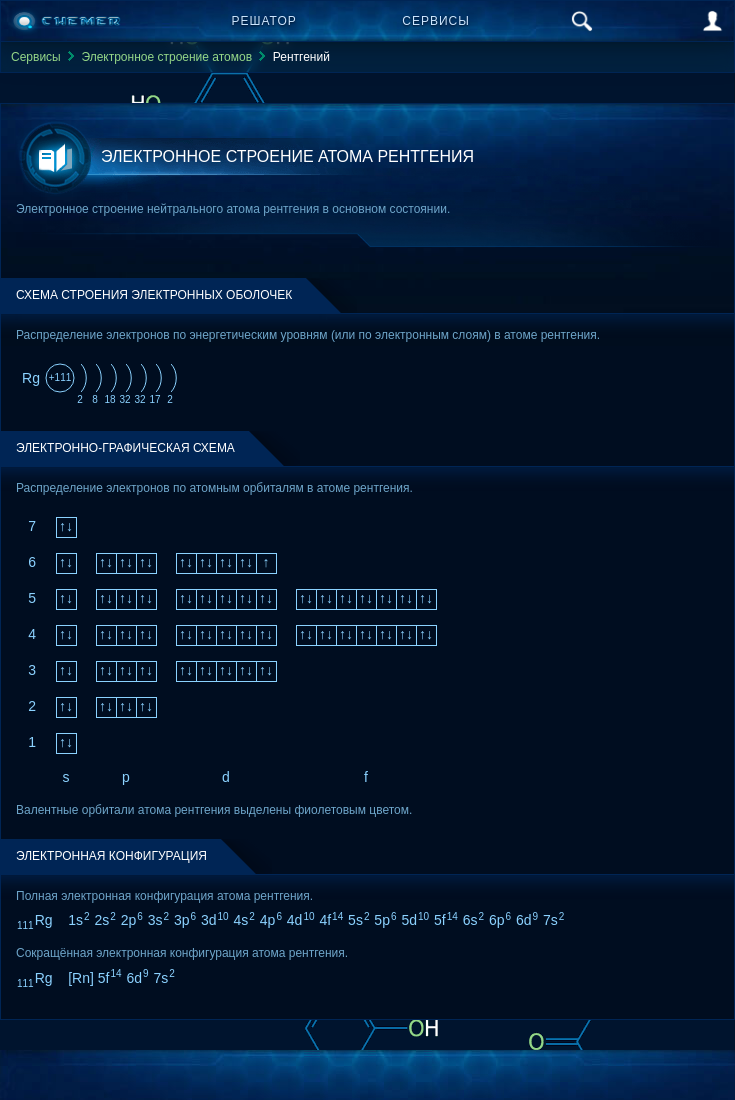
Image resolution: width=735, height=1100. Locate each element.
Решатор (264, 21)
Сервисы (436, 21)
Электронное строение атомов (166, 57)
